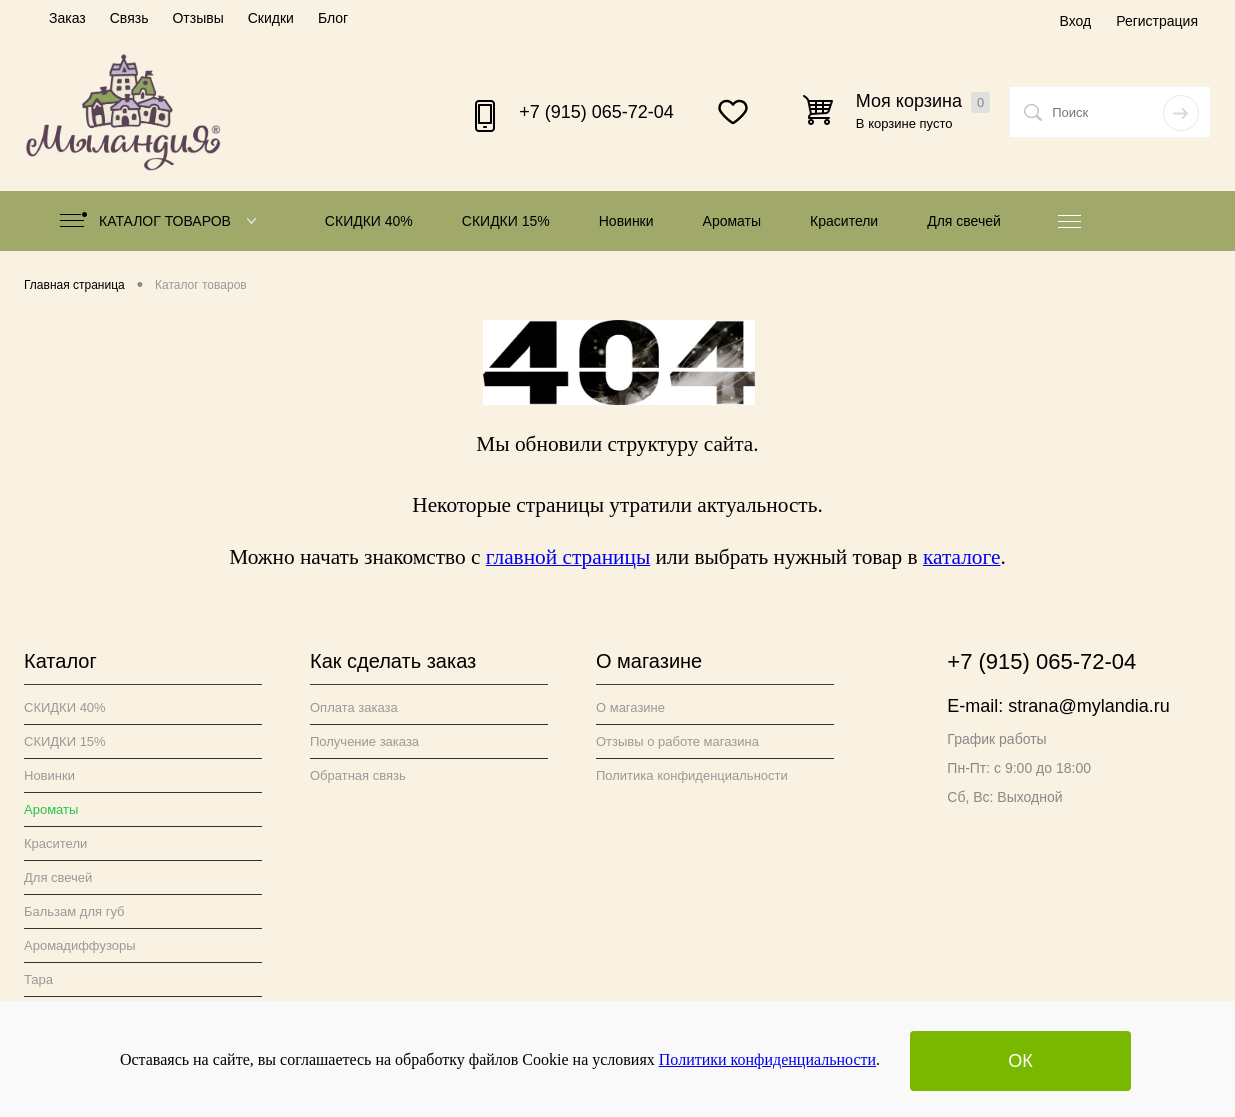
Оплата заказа (354, 707)
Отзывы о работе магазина (677, 741)
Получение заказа (364, 741)
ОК (1020, 1061)
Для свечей (964, 221)
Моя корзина (923, 102)
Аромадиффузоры (80, 945)
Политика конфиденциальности (692, 775)
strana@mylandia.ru (1088, 706)
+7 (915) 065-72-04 (596, 112)
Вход (1075, 21)
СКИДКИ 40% (369, 221)
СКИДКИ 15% (506, 221)
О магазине (630, 707)
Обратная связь (358, 775)
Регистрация (1157, 21)
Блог (333, 18)
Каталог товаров (162, 221)
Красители (844, 221)
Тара (38, 979)
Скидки (271, 18)
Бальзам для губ (74, 911)
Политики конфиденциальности (767, 1059)
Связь (129, 18)
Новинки (626, 221)
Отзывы (197, 18)
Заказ (67, 18)
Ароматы (732, 221)
